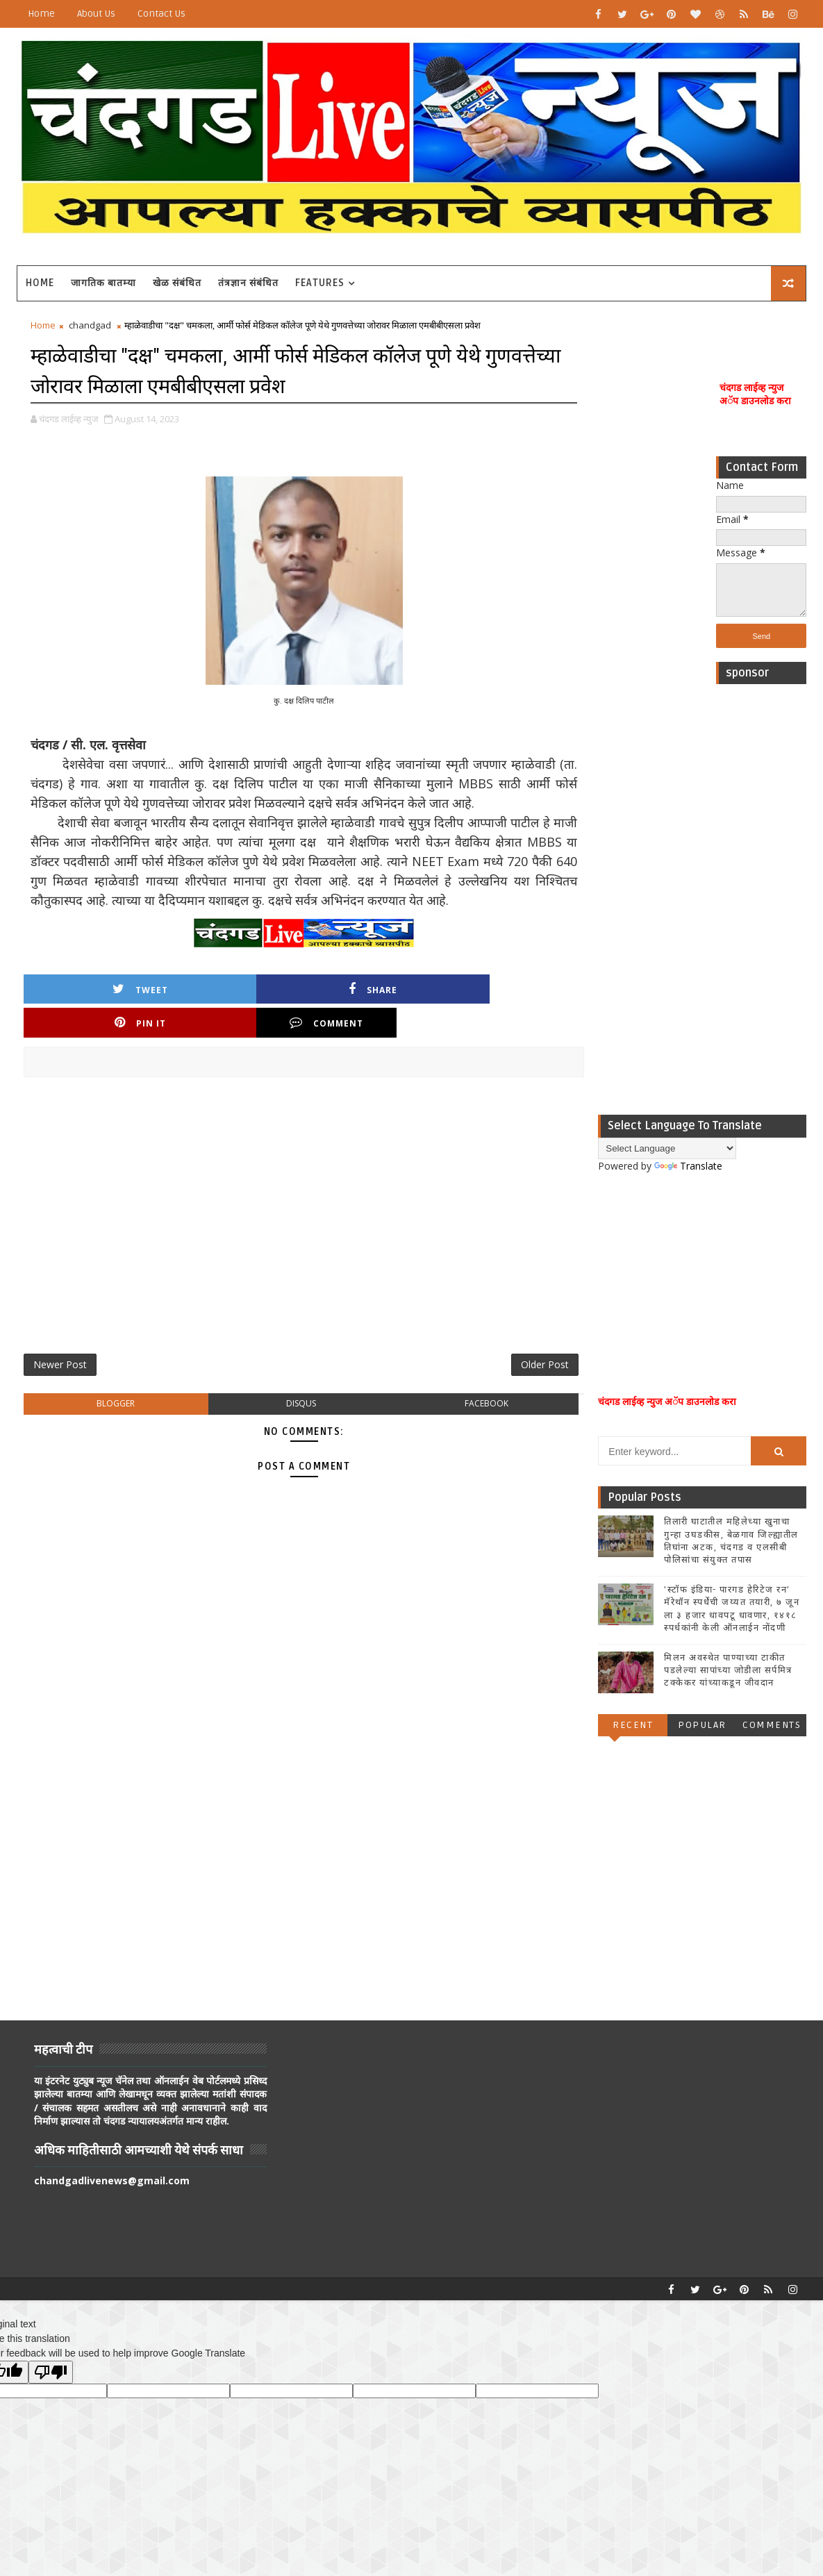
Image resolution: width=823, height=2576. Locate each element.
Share (211, 1029)
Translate (688, 1168)
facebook (436, 1415)
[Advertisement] (761, 903)
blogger (106, 1415)
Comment (461, 1029)
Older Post (484, 1373)
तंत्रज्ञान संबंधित (248, 283)
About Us (96, 13)
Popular (702, 1728)
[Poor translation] (50, 2371)
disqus (271, 1415)
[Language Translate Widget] (667, 1151)
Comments (771, 1728)
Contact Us (161, 13)
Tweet (86, 1029)
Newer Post (60, 1373)
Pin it (336, 1029)
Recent (633, 1728)
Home (41, 13)
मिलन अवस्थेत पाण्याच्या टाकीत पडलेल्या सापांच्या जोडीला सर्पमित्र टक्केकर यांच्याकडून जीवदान (728, 1673)
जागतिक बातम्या (103, 283)
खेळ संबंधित (177, 283)
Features (319, 283)
